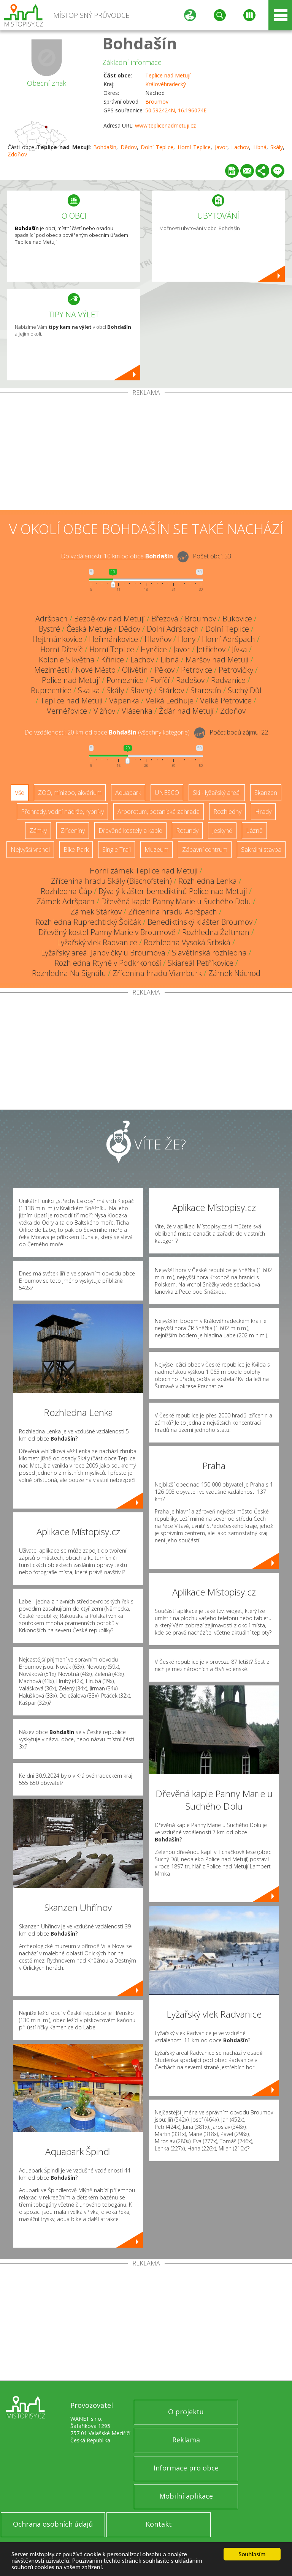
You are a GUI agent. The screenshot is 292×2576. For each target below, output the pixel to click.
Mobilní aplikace (186, 2495)
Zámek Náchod (234, 973)
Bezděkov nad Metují (109, 618)
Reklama (186, 2439)
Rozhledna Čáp (66, 891)
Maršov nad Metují (217, 659)
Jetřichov (211, 649)
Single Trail (116, 849)
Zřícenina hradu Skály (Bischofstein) (111, 881)
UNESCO (167, 792)
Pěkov (164, 670)
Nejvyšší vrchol (30, 849)
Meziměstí (51, 670)
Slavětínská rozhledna (209, 952)
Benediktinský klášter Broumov (200, 922)
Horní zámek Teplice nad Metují (144, 870)
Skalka (89, 690)
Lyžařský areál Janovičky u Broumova (103, 952)
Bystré (49, 629)
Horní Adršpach (228, 639)
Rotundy (187, 830)
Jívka (239, 649)
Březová (164, 618)
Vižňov (104, 711)
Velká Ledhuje (170, 700)
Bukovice (237, 618)
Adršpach (51, 618)
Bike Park (76, 849)
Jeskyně (222, 830)
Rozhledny (227, 811)
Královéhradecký (165, 84)
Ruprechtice (51, 690)
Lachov (240, 147)
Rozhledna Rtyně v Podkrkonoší (107, 963)
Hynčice (154, 649)
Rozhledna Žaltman (215, 932)
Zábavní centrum (204, 849)
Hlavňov (157, 639)
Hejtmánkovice (57, 639)
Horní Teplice (194, 147)
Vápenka (124, 700)
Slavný (141, 690)
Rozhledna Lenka (207, 881)
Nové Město (96, 670)
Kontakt (159, 2524)
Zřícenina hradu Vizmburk (157, 973)
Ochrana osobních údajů (53, 2524)
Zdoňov (17, 154)
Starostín (205, 690)
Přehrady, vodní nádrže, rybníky (62, 811)
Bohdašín (139, 43)
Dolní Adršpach (173, 629)
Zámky (38, 830)
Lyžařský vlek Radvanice (97, 942)
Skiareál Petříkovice (200, 963)
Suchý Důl (245, 690)
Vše (19, 792)
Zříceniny (72, 830)
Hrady (263, 811)
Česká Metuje (89, 629)
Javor (221, 147)
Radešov (190, 680)
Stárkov (171, 690)
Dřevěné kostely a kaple (130, 830)
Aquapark (128, 792)
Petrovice (196, 670)
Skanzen (265, 792)
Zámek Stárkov (96, 911)
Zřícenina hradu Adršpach (172, 911)
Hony (186, 639)
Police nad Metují (71, 680)
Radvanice (228, 680)
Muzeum (156, 849)
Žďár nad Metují (186, 711)
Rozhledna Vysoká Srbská (187, 942)
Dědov (129, 147)
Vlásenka (137, 711)
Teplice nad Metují (167, 75)
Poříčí (160, 680)
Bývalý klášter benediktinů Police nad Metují (172, 891)
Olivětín (135, 670)
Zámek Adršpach (65, 901)
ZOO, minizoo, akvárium (70, 792)
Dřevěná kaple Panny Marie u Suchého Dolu (176, 901)
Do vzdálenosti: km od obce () (107, 732)
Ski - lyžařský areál (217, 792)
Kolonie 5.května (67, 659)
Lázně (254, 830)
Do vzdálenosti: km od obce (117, 556)
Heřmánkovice (113, 639)
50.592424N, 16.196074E (175, 110)
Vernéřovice (67, 711)
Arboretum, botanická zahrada (158, 811)
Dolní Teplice (157, 147)
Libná (260, 147)
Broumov (156, 101)
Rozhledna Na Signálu (69, 973)
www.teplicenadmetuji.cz (165, 125)
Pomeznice (125, 680)
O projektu (186, 2411)
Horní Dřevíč (61, 649)
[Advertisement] (146, 453)
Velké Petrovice (226, 700)
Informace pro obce (186, 2467)
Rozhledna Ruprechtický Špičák (88, 922)
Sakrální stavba (261, 849)
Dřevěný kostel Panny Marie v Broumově (107, 932)
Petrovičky (236, 670)
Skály (276, 147)
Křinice (112, 659)
